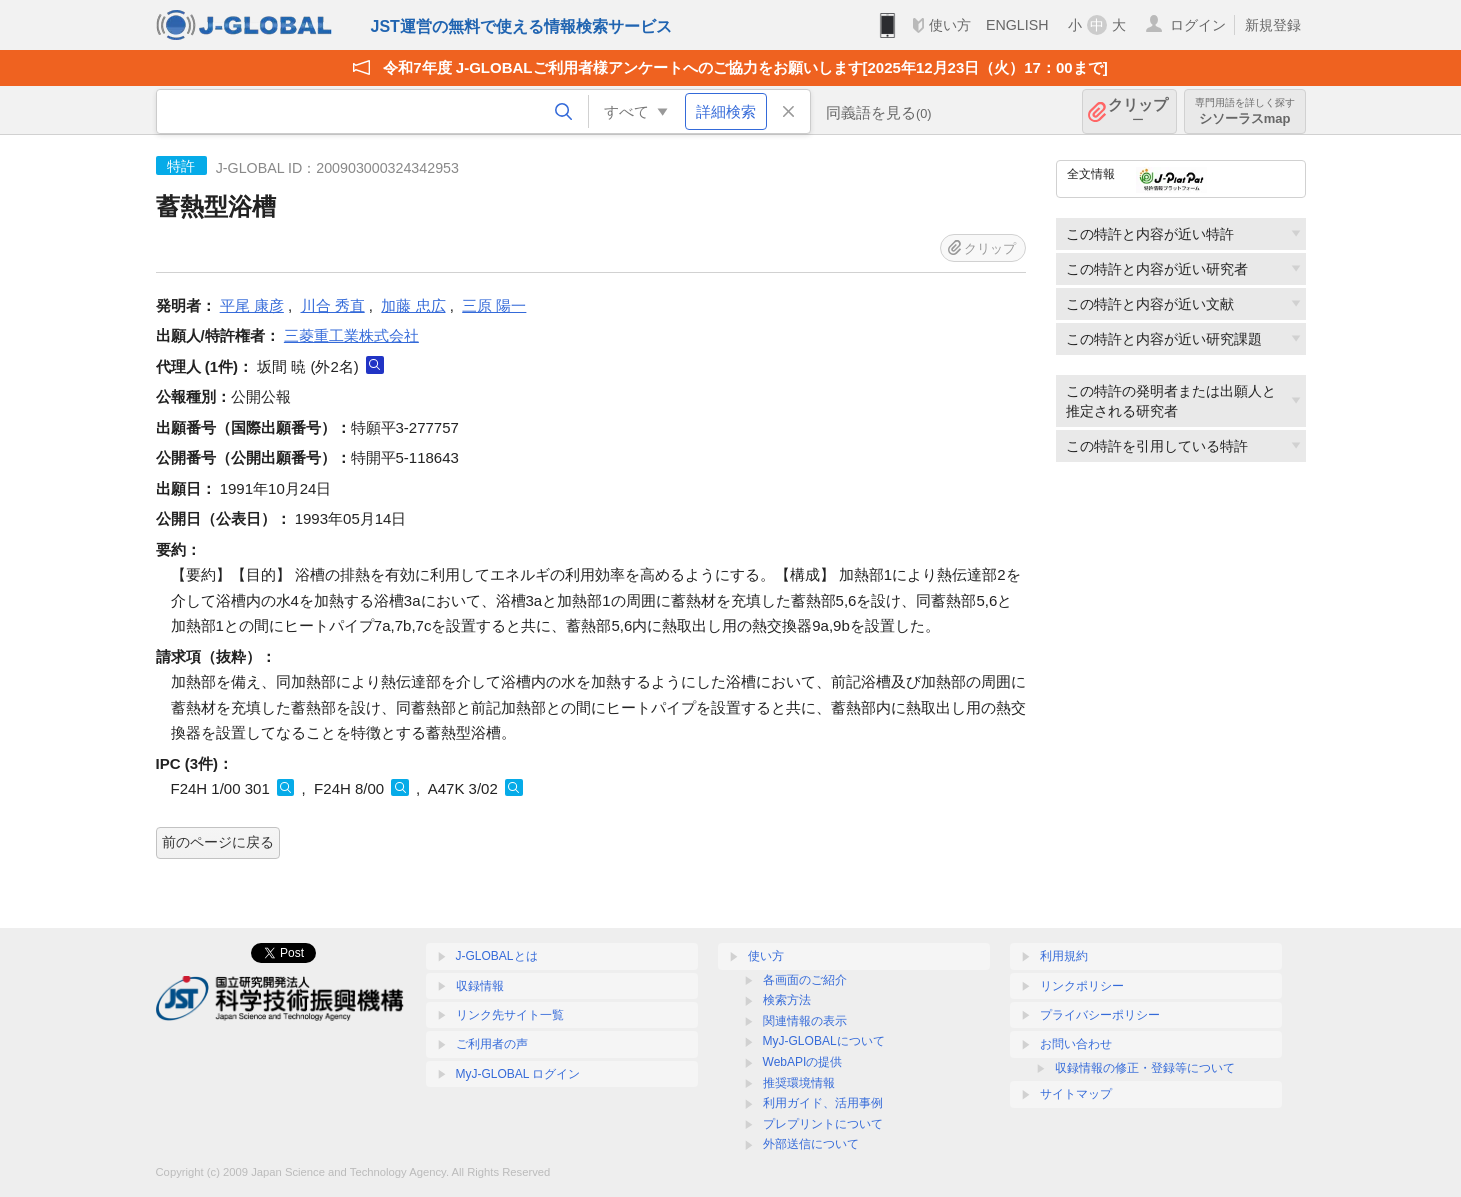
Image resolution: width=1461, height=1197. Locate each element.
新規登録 (1273, 25)
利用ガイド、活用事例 (823, 1103)
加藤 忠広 (413, 305)
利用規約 (1064, 956)
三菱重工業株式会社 (351, 335)
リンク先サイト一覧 (510, 1015)
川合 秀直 (333, 305)
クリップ (1138, 111)
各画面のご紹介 (805, 980)
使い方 (950, 25)
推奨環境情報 (799, 1083)
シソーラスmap (1245, 111)
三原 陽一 (494, 305)
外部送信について (811, 1144)
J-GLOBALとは (497, 956)
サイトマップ (1076, 1094)
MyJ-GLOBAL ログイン (518, 1074)
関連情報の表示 (805, 1021)
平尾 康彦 (252, 305)
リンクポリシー (1082, 986)
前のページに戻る (218, 842)
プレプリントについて (823, 1124)
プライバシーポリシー (1100, 1015)
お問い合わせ (1076, 1044)
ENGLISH (1017, 25)
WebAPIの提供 (803, 1062)
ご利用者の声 (492, 1044)
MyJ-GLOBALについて (824, 1041)
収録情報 (480, 986)
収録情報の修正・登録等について (1145, 1068)
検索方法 (787, 1000)
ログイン (1198, 25)
